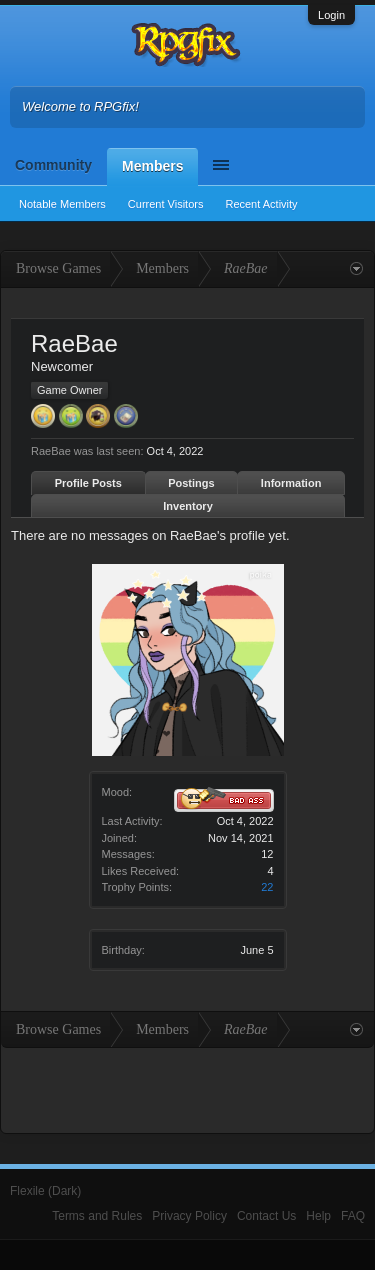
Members (152, 166)
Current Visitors (166, 204)
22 (267, 887)
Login (331, 15)
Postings (191, 483)
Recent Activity (261, 204)
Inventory (188, 506)
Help (318, 1216)
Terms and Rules (97, 1216)
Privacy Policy (189, 1216)
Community (53, 165)
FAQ (353, 1216)
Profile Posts (88, 483)
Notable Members (62, 204)
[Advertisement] (188, 1088)
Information (291, 483)
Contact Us (266, 1216)
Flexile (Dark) (45, 1191)
